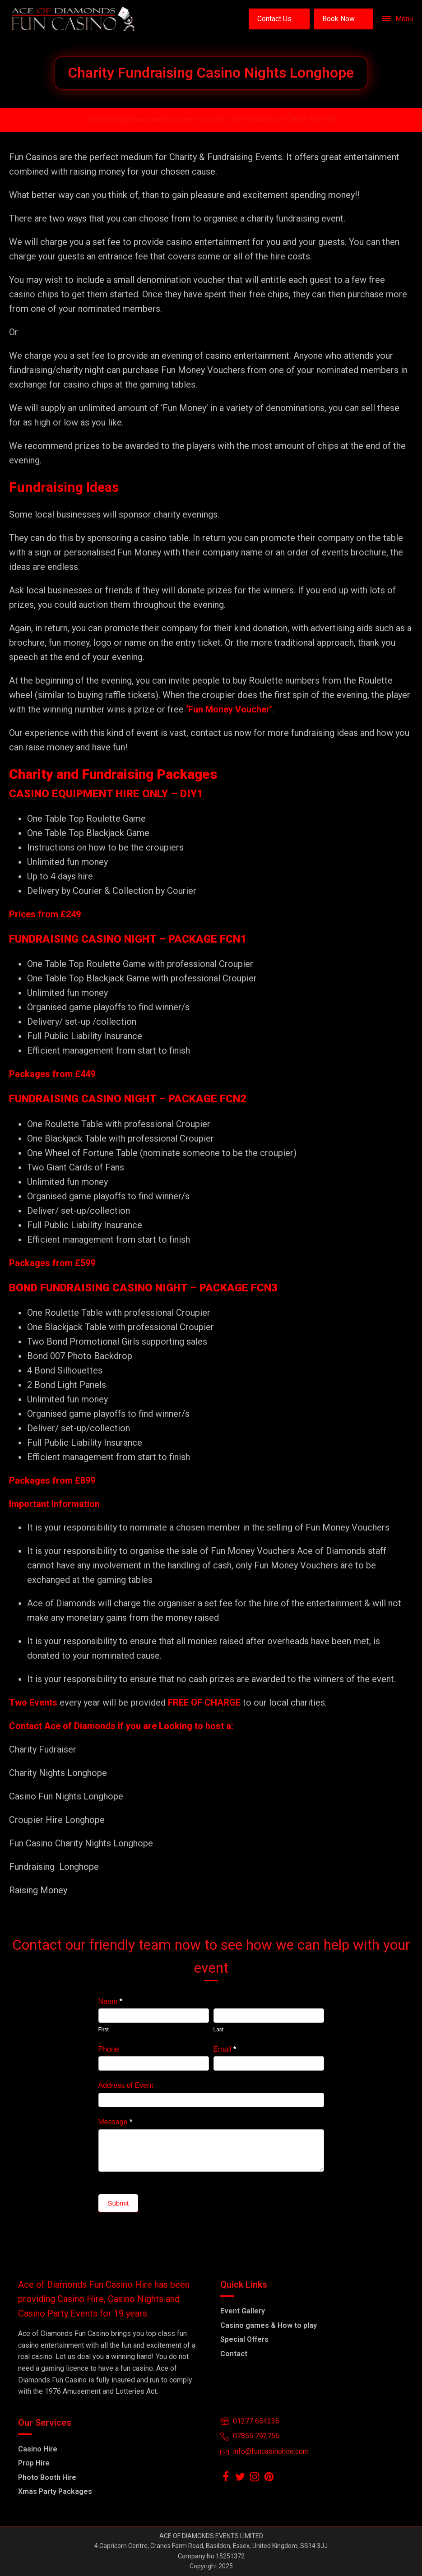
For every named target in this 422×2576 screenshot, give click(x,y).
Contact (233, 2353)
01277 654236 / (254, 119)
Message (115, 2122)
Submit (118, 2203)
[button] (279, 19)
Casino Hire (37, 2449)
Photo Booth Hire (47, 2477)
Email (225, 2049)
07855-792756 (309, 119)
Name (110, 2001)
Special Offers (244, 2339)
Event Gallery (242, 2311)
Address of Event (125, 2085)
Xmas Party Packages (55, 2491)
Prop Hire (34, 2463)
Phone (108, 2049)
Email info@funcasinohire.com (143, 119)
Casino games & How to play (268, 2325)
